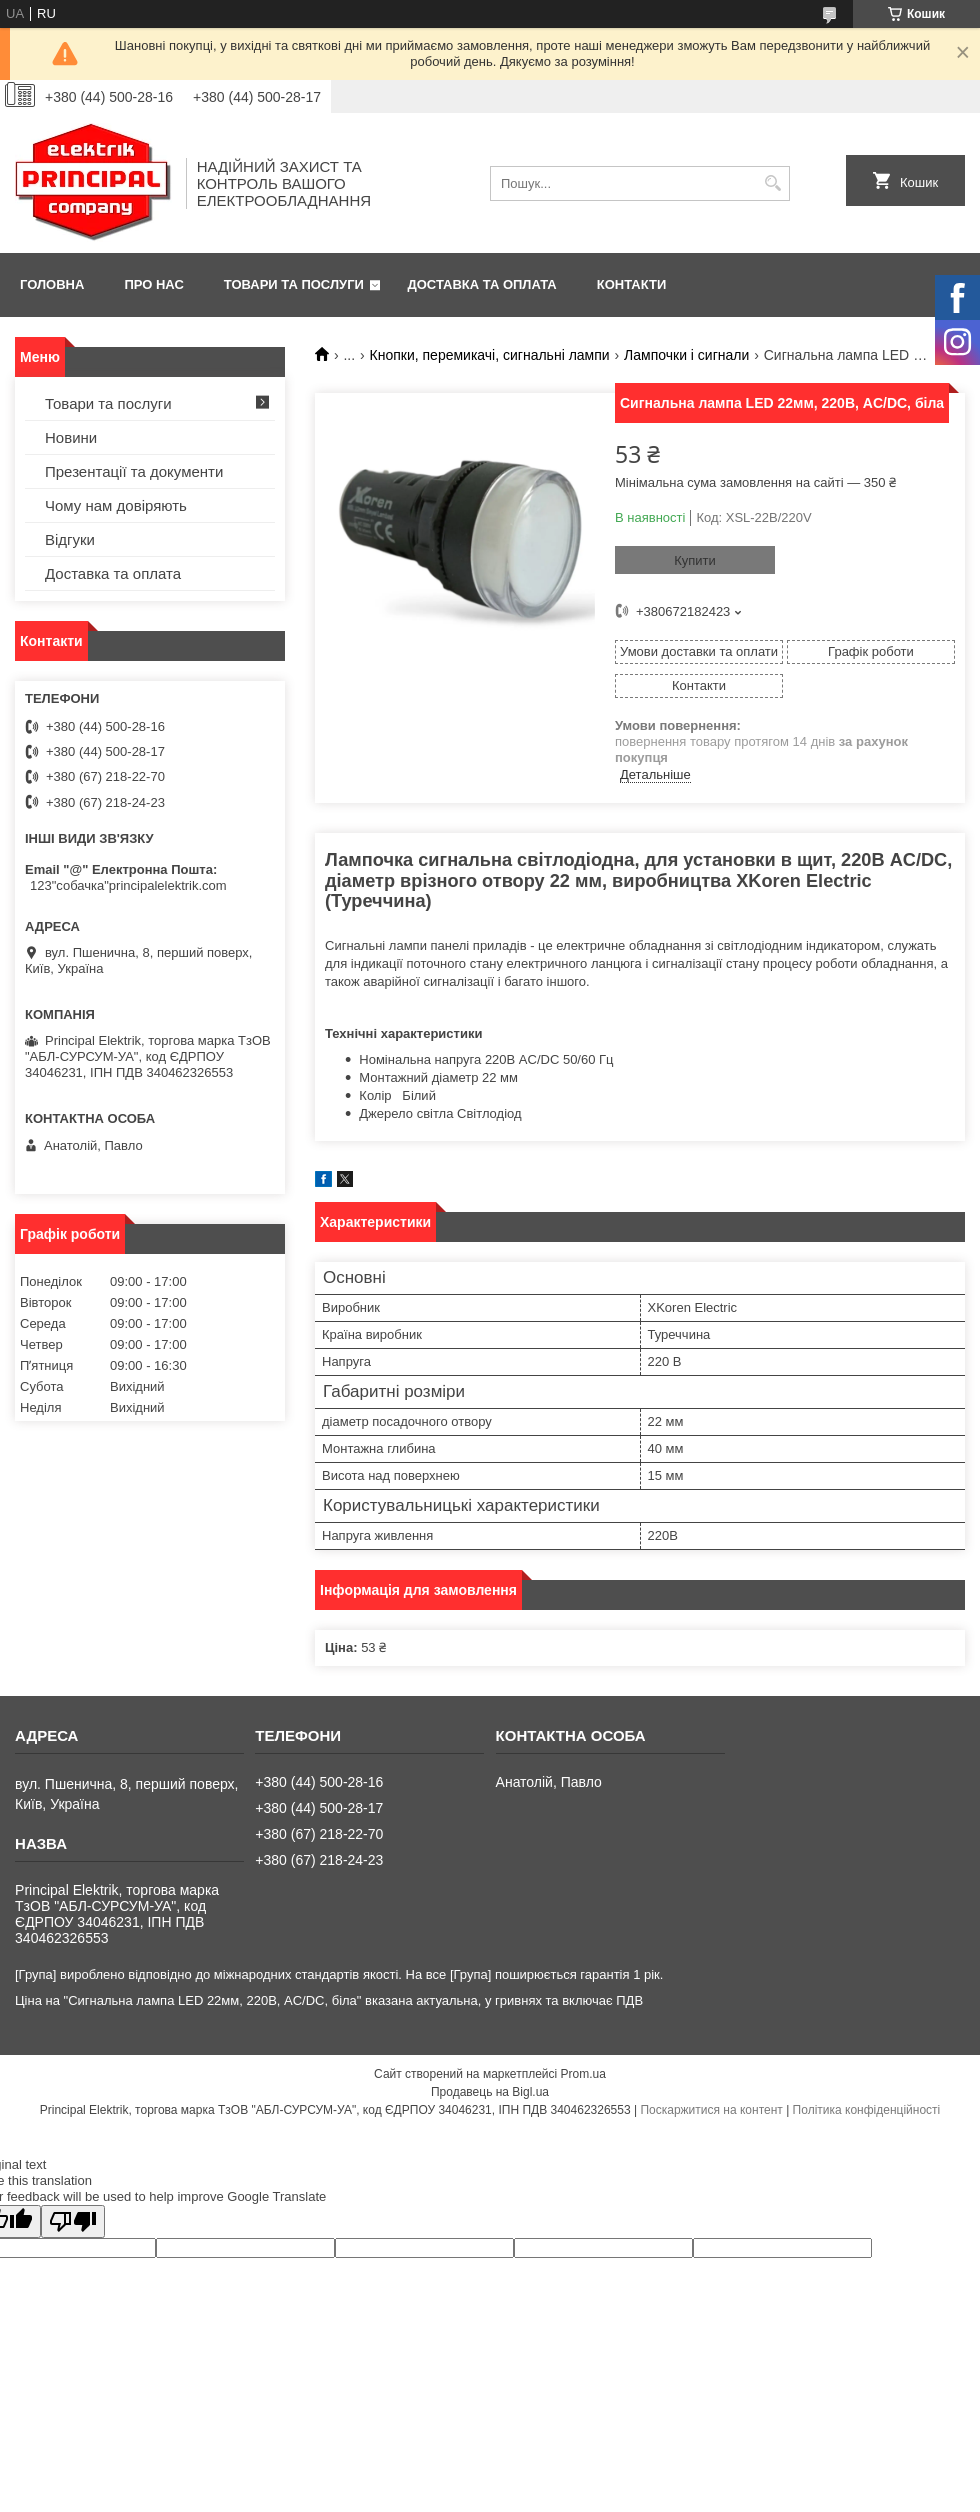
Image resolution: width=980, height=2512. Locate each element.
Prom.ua (583, 2074)
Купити (695, 560)
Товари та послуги (294, 284)
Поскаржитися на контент (711, 2110)
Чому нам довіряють (116, 505)
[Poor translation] (73, 2221)
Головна (52, 284)
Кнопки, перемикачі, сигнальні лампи (490, 355)
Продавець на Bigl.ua (490, 2092)
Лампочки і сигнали (686, 355)
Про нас (153, 284)
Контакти (632, 284)
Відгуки (70, 539)
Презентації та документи (134, 471)
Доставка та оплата (482, 284)
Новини (71, 437)
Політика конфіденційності (867, 2110)
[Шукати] (772, 183)
